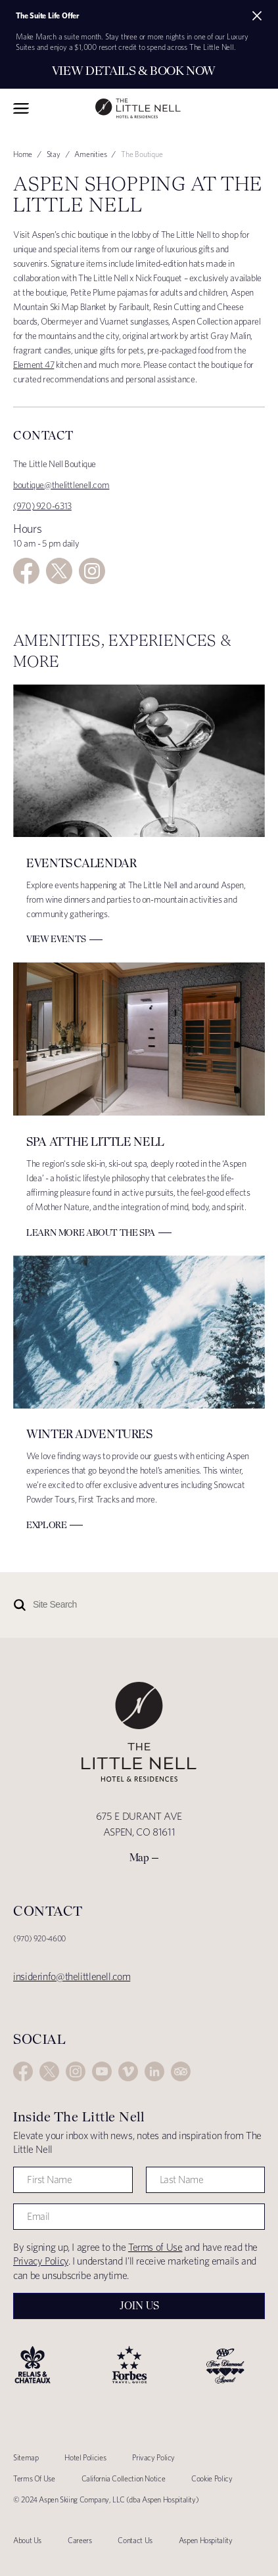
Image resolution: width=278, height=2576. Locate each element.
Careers (79, 2540)
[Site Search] (105, 1605)
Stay (53, 154)
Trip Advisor (181, 2071)
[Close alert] (257, 16)
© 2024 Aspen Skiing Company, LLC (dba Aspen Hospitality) (105, 2499)
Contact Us (135, 2540)
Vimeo (128, 2071)
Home (22, 154)
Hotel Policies (85, 2457)
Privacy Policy (40, 2261)
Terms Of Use (34, 2478)
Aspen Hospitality (206, 2540)
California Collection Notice (123, 2478)
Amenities (90, 154)
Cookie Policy (211, 2478)
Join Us (139, 2305)
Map (139, 1857)
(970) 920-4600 (39, 1938)
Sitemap (25, 2457)
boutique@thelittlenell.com (61, 485)
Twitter (59, 571)
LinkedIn (154, 2071)
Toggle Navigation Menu (21, 108)
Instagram (92, 571)
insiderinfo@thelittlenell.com (71, 1976)
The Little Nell (138, 109)
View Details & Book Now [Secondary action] (134, 70)
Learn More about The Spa (90, 1232)
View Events (56, 939)
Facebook (26, 571)
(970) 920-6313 (42, 506)
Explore (46, 1525)
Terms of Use (155, 2247)
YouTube (102, 2071)
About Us (27, 2540)
